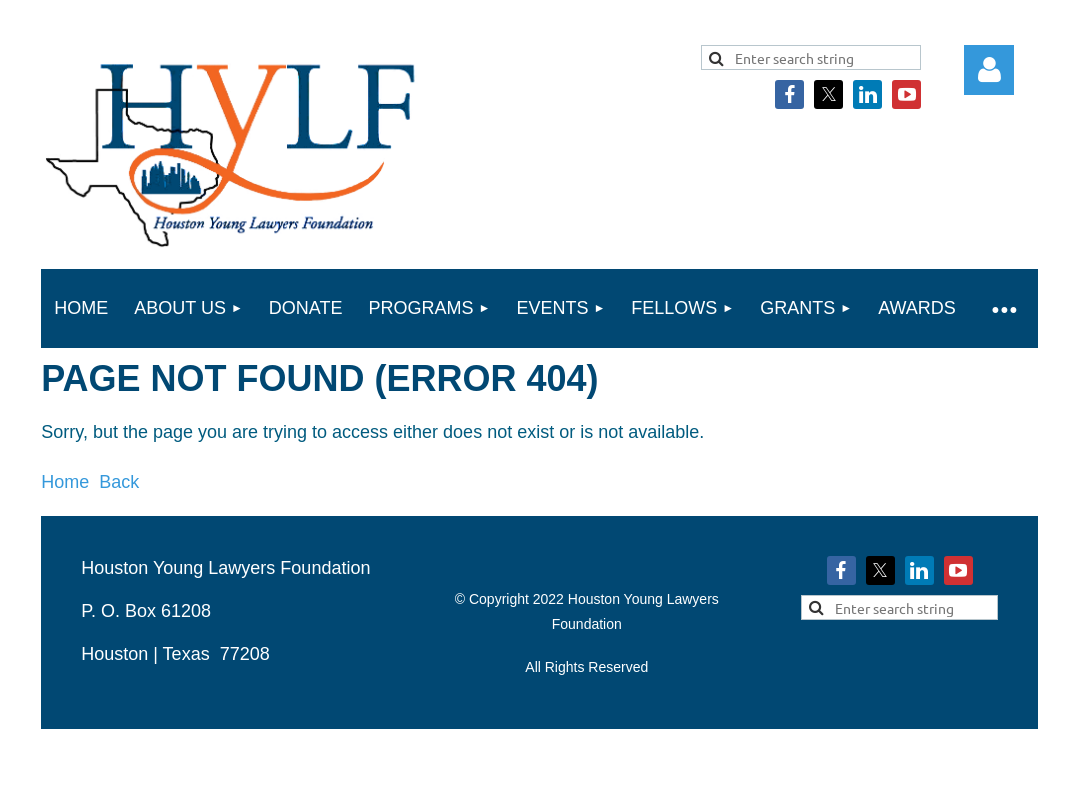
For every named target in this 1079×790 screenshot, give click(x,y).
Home (65, 482)
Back (119, 482)
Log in (989, 70)
